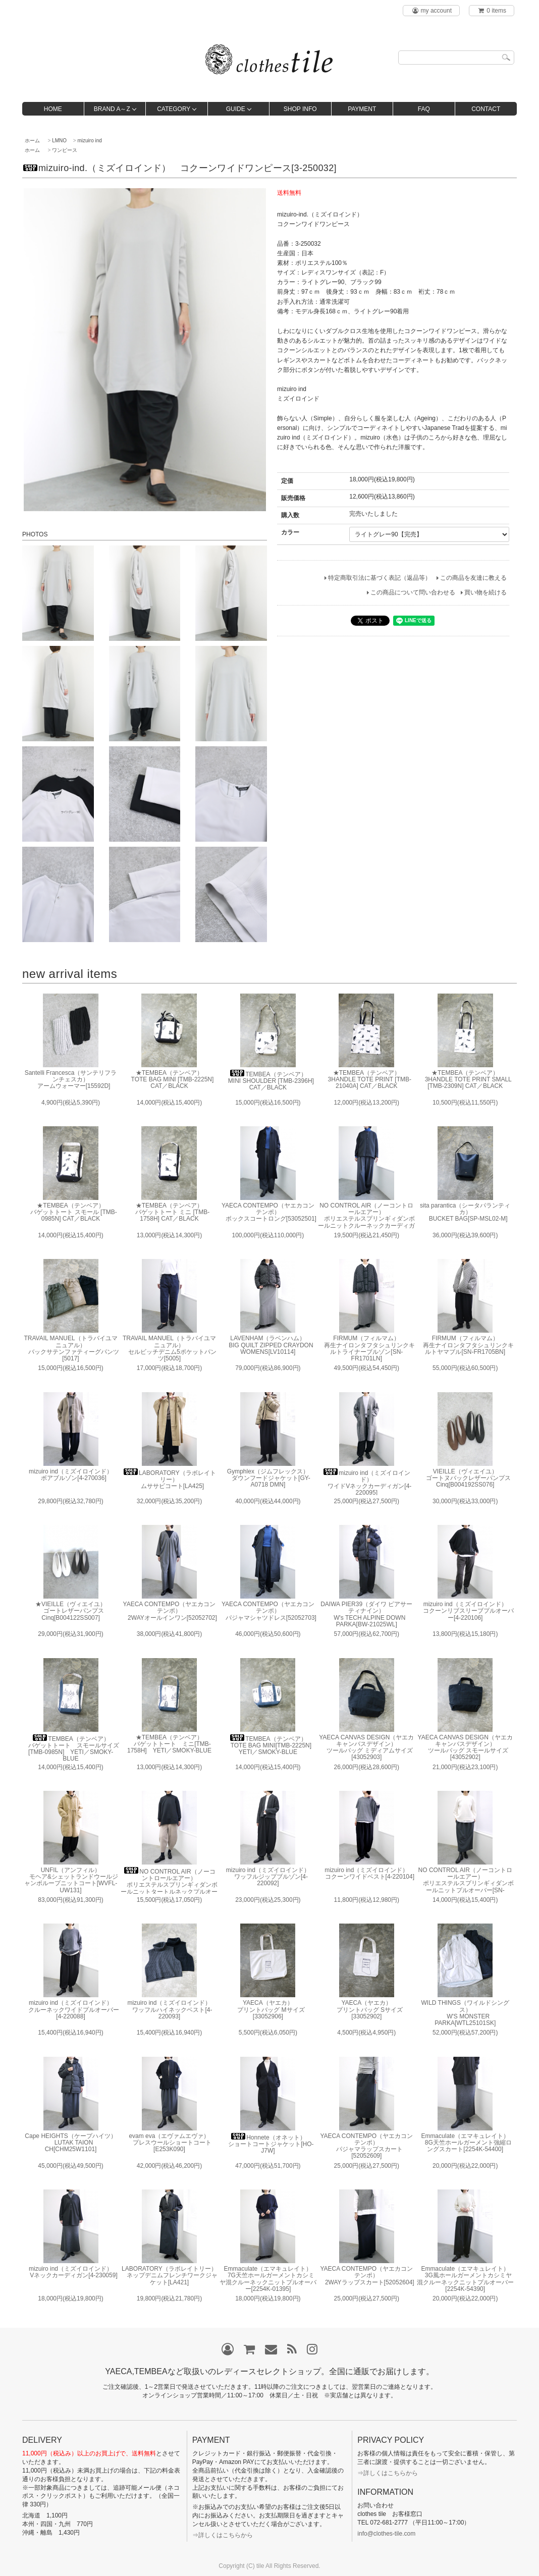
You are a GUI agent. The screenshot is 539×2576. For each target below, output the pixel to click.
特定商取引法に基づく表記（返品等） (379, 577)
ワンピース (64, 150)
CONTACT (485, 109)
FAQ (424, 109)
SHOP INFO (300, 109)
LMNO (59, 140)
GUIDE (235, 109)
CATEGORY (173, 109)
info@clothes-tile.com (386, 2533)
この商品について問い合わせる (412, 592)
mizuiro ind (90, 140)
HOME (53, 109)
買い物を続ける (485, 592)
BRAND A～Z (112, 109)
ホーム (32, 140)
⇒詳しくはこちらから (222, 2535)
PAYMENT (362, 109)
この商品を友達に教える (473, 577)
